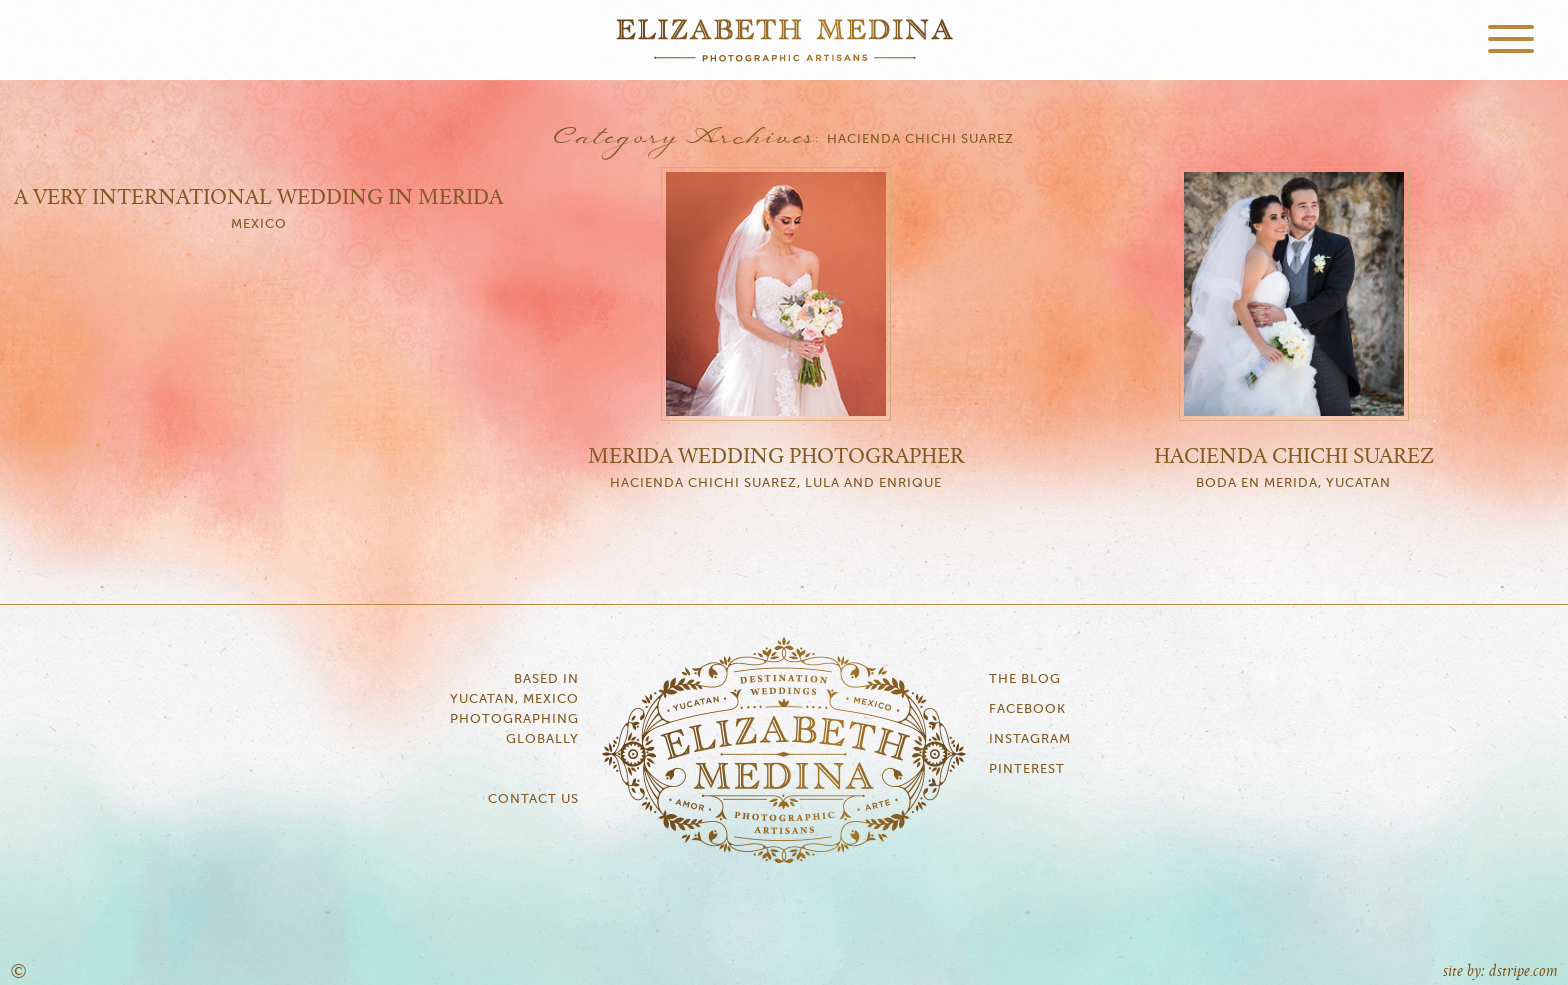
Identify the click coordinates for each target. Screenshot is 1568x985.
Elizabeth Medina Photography (784, 40)
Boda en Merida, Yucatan (1293, 483)
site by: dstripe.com (1500, 971)
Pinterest (1027, 769)
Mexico (259, 224)
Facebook (1027, 709)
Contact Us (533, 799)
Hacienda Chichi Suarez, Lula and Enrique (776, 483)
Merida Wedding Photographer (776, 457)
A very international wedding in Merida (258, 198)
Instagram (1030, 739)
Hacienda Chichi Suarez (1294, 457)
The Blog (1025, 679)
